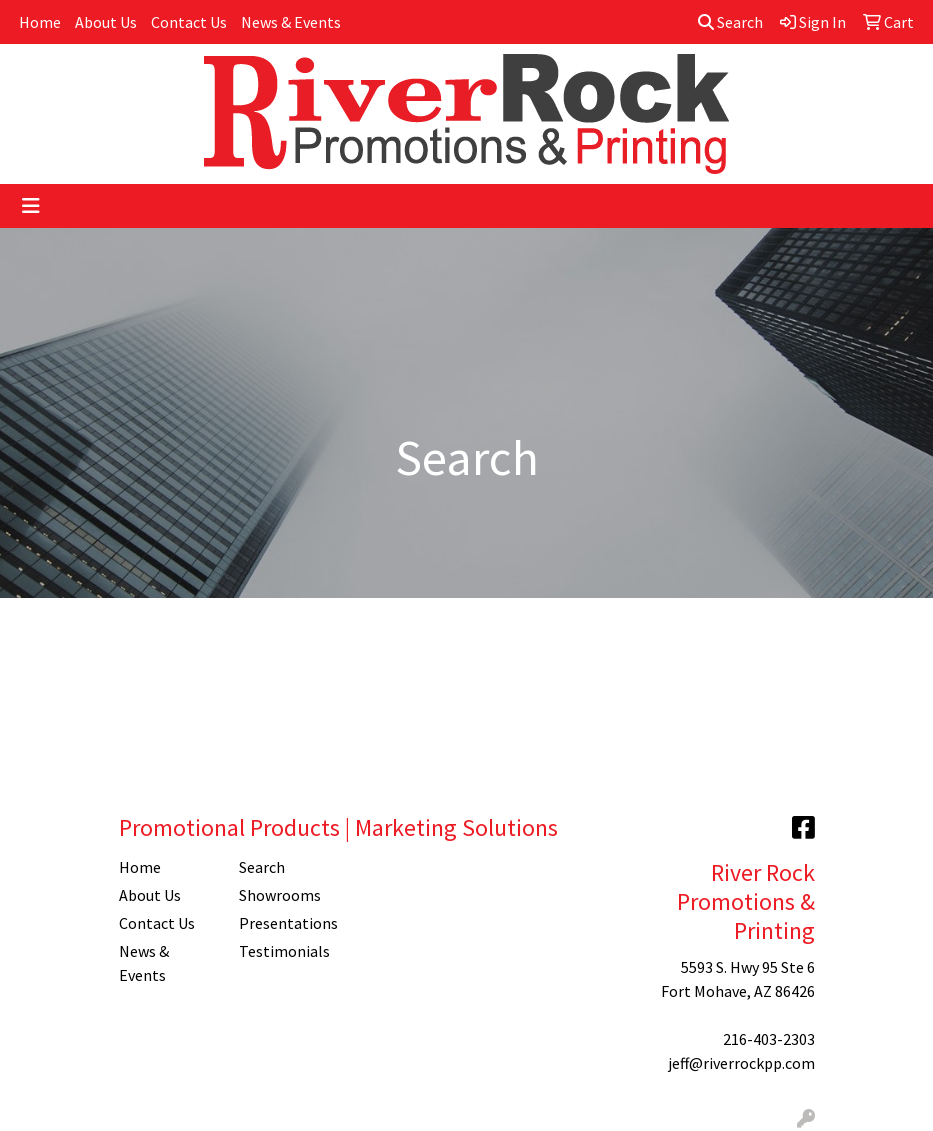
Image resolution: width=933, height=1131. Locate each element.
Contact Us (189, 22)
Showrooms (280, 895)
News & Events (291, 22)
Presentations (287, 923)
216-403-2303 (769, 1039)
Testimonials (284, 951)
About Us (106, 22)
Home (40, 22)
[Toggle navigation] (31, 206)
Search (730, 22)
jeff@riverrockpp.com (741, 1063)
